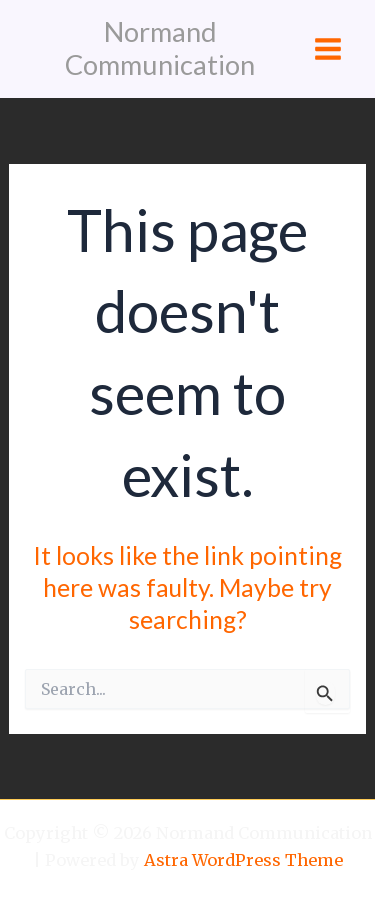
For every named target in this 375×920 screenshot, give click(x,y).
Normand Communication (160, 48)
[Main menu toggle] (327, 49)
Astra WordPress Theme (243, 860)
